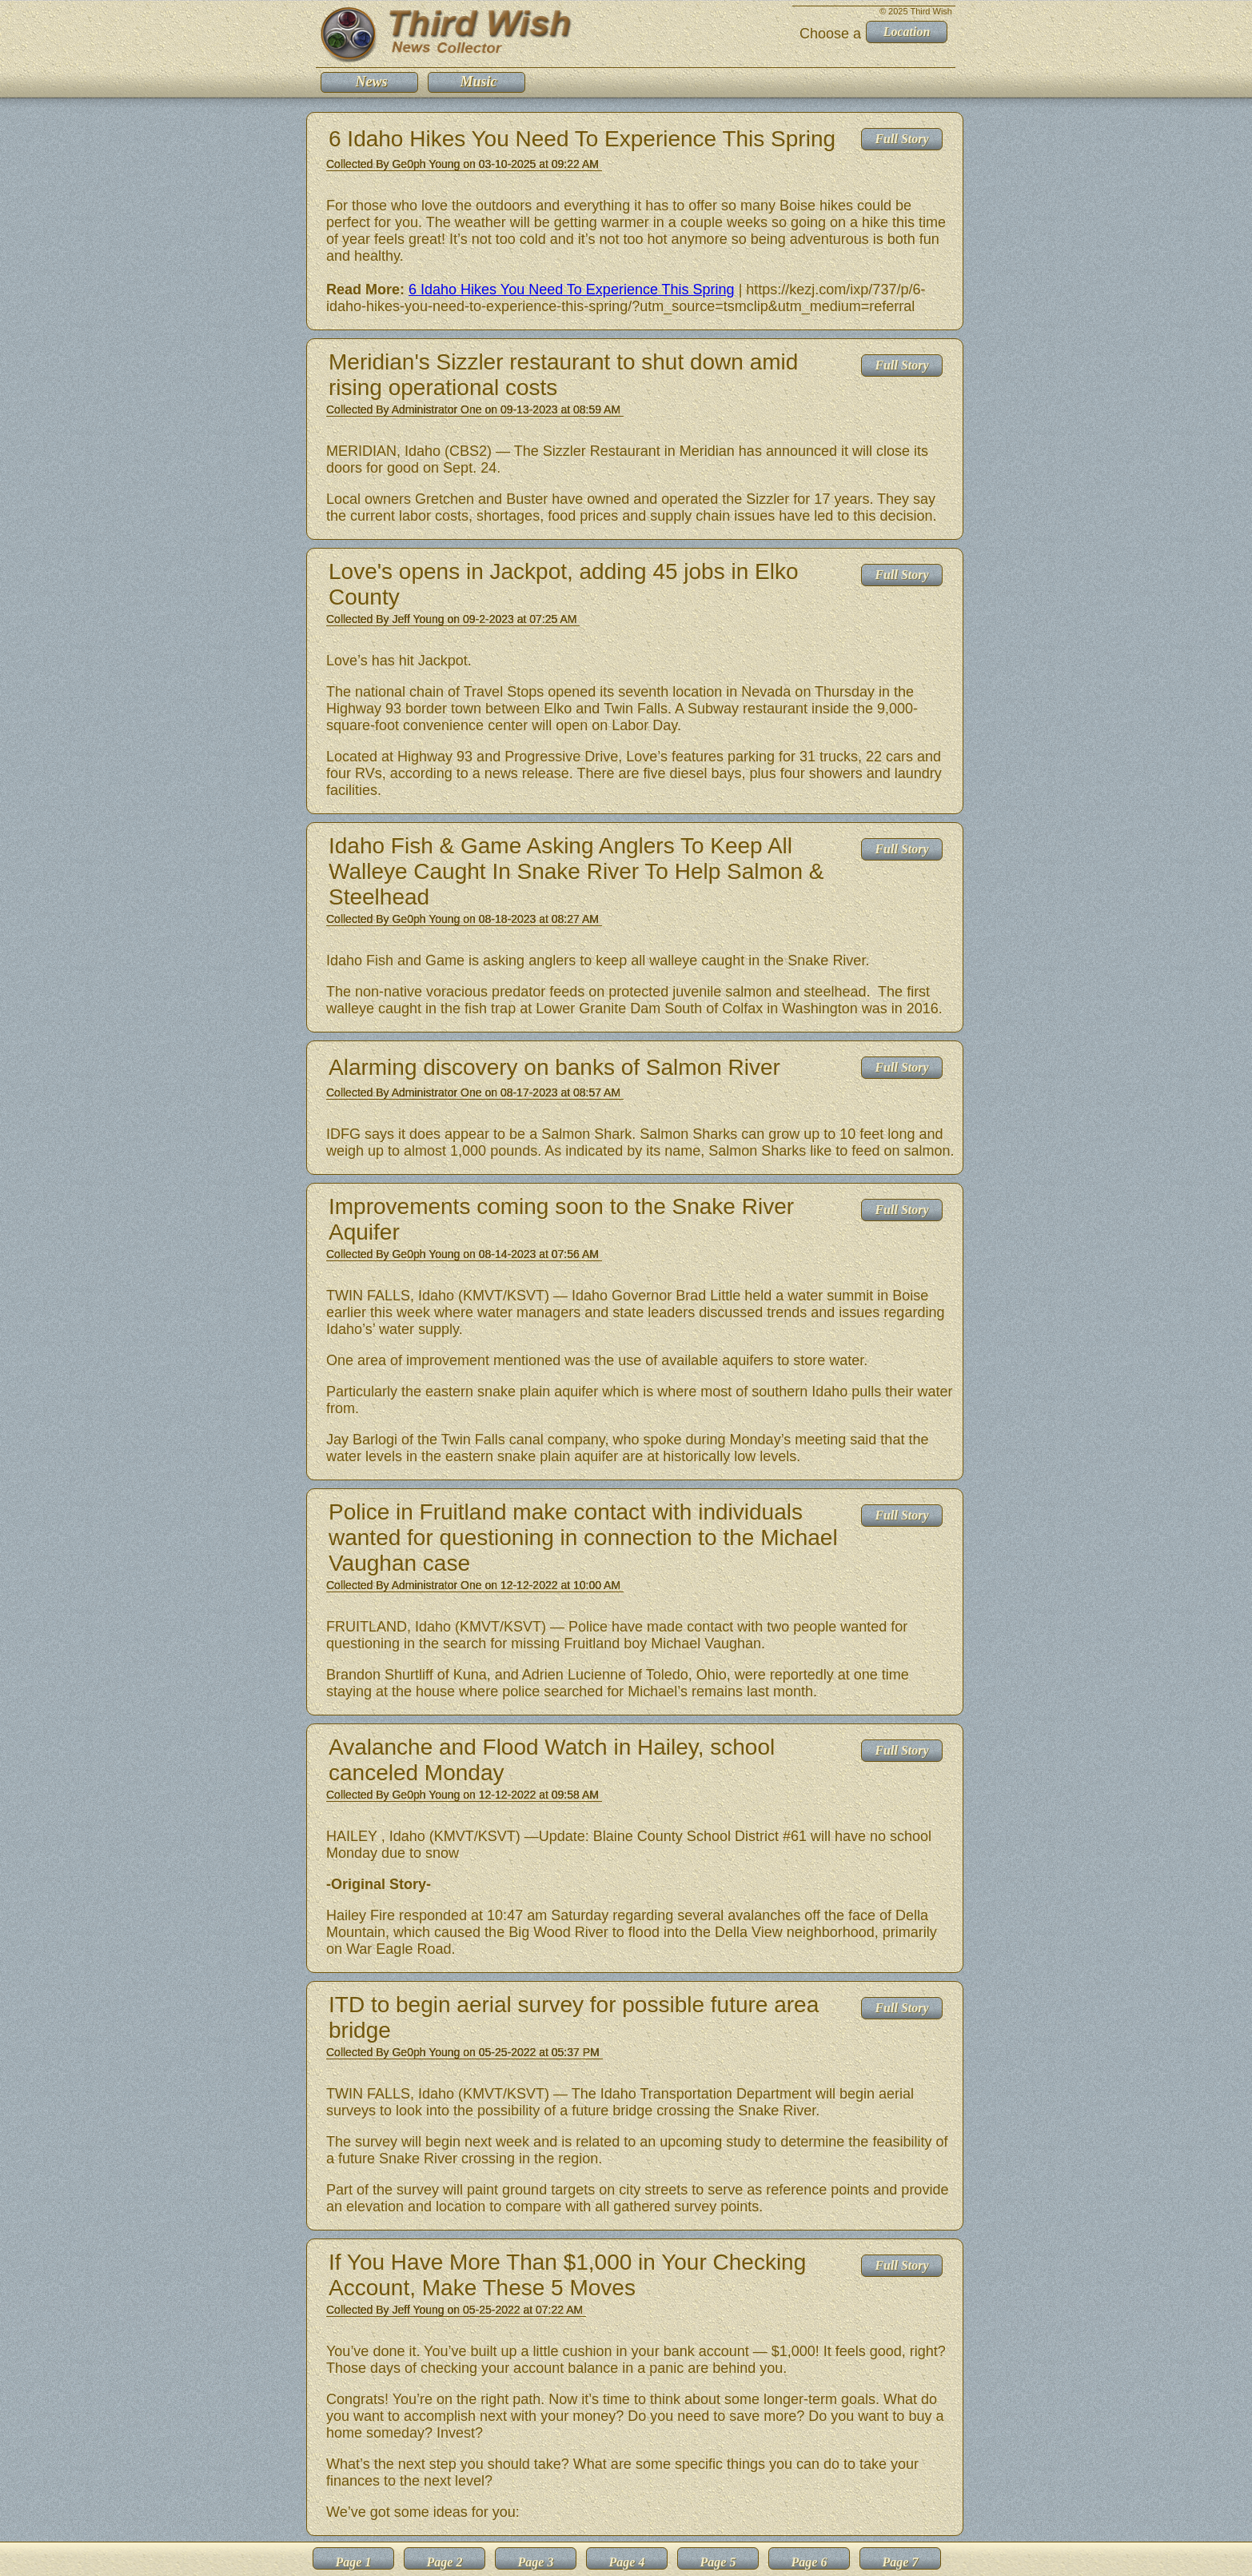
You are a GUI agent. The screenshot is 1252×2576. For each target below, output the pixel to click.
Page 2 (445, 2562)
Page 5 (718, 2562)
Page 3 (536, 2562)
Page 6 (809, 2562)
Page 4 (627, 2562)
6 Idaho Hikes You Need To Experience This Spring (572, 290)
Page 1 (354, 2562)
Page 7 (901, 2562)
